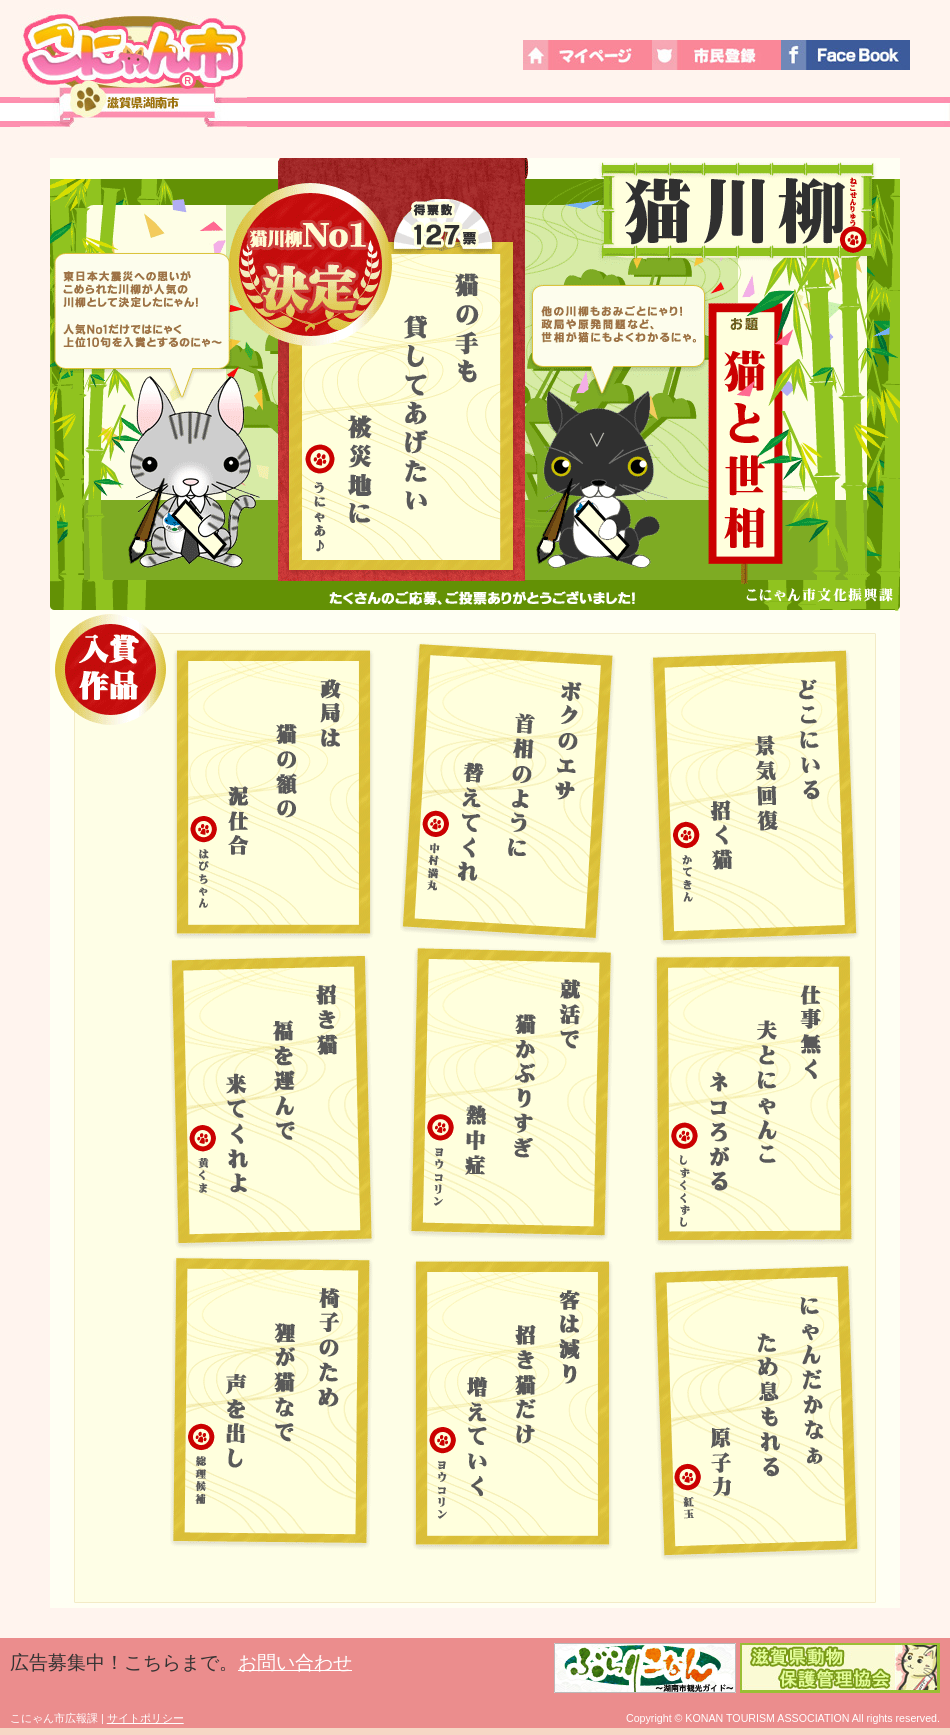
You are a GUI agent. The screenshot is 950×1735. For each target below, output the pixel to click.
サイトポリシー (145, 1718)
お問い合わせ (295, 1662)
